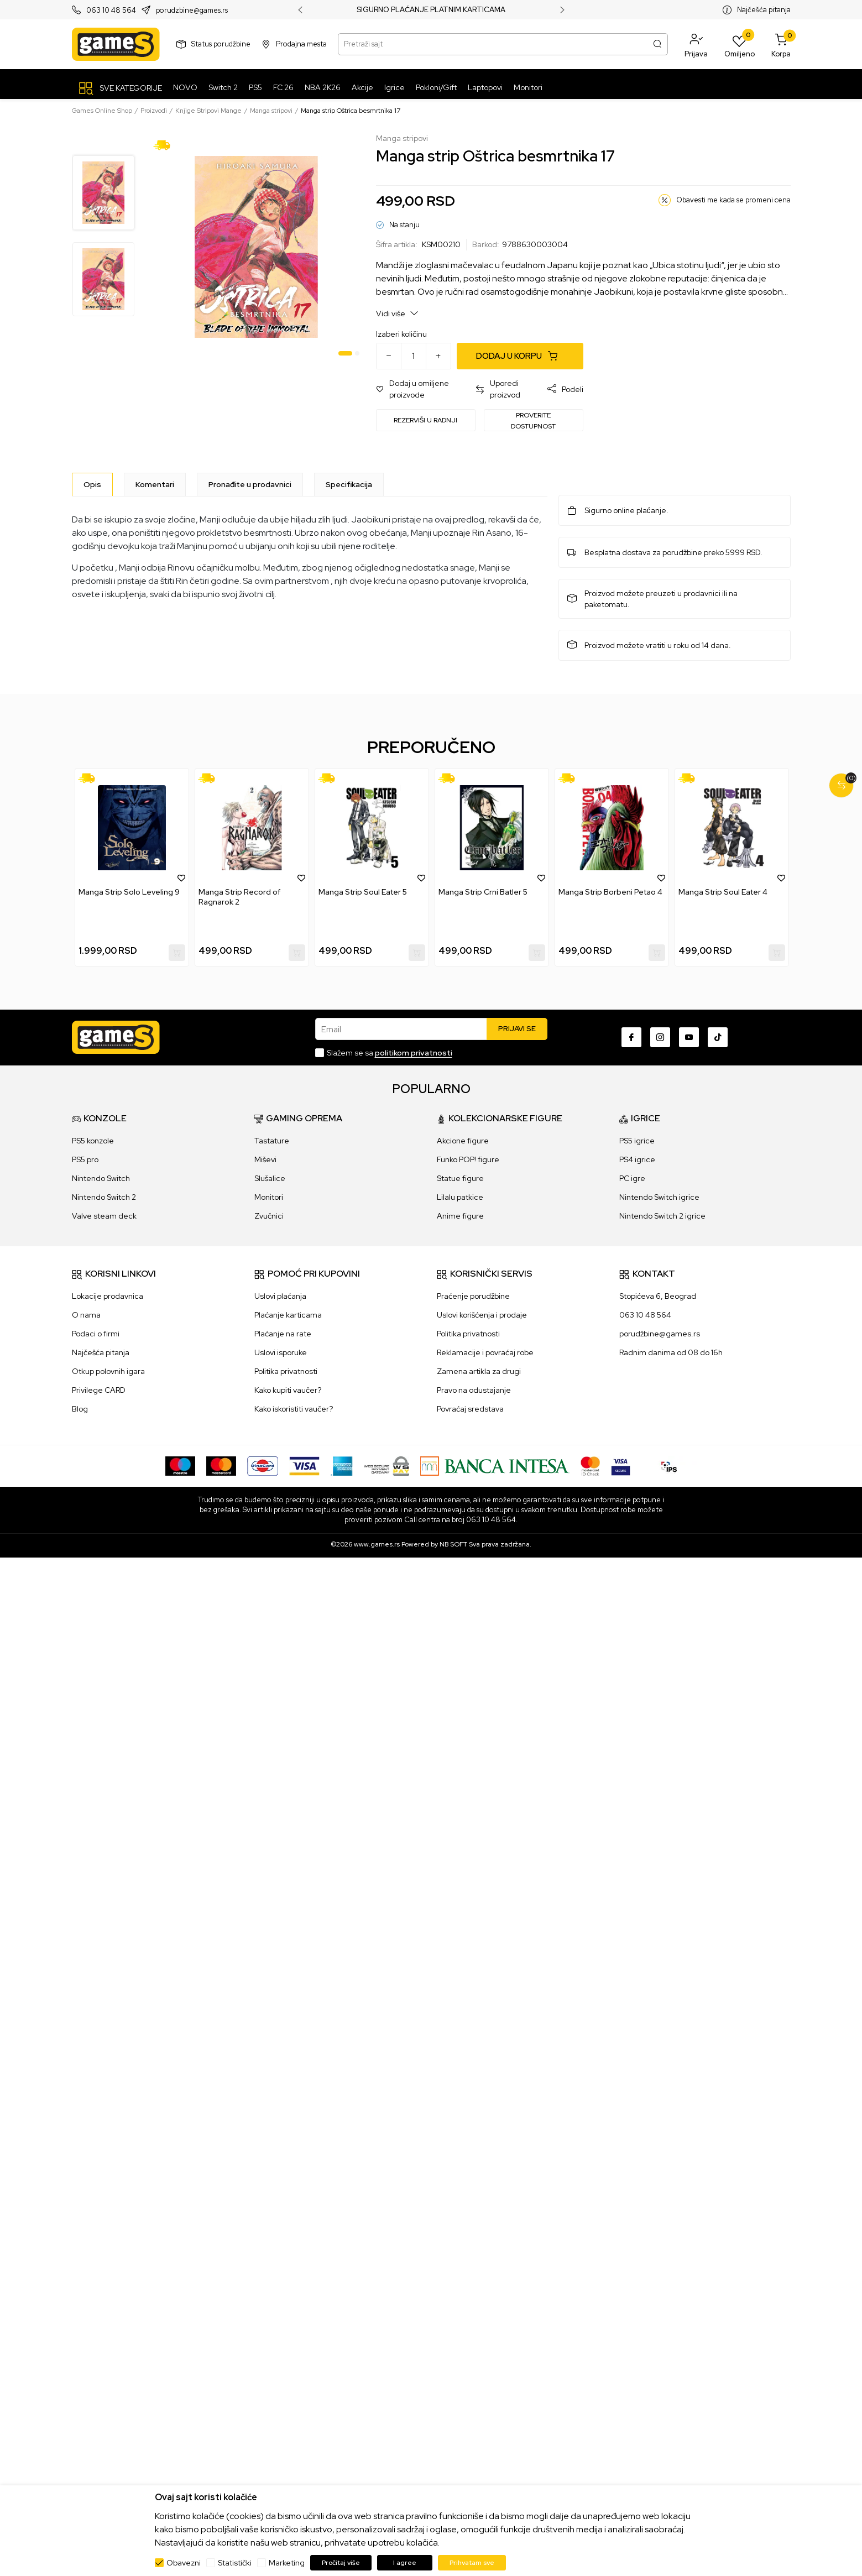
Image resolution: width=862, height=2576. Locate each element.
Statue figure (460, 1178)
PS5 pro (85, 1159)
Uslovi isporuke (280, 1352)
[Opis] (92, 484)
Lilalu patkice (460, 1197)
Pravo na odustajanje (474, 1390)
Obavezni (183, 2563)
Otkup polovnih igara (108, 1371)
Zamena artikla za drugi (479, 1371)
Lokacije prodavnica (107, 1296)
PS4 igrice (637, 1159)
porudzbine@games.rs (192, 10)
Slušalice (269, 1178)
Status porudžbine (220, 44)
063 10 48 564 (111, 10)
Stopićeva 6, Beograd (657, 1296)
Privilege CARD (99, 1390)
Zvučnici (269, 1216)
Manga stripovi (271, 110)
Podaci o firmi (95, 1334)
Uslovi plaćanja (280, 1296)
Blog (80, 1409)
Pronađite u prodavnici (249, 484)
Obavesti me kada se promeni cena (733, 200)
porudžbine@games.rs (659, 1334)
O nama (86, 1315)
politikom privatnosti (413, 1053)
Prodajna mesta (301, 44)
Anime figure (460, 1216)
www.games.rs (377, 1544)
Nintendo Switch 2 (104, 1197)
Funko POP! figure (468, 1159)
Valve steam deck (104, 1216)
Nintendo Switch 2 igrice (662, 1216)
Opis (92, 484)
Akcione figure (463, 1141)
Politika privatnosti (285, 1371)
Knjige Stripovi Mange (208, 110)
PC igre (632, 1178)
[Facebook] (631, 1037)
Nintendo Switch (101, 1178)
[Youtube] (689, 1037)
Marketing (287, 2563)
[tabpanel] (256, 247)
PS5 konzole (93, 1141)
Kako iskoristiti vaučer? (293, 1409)
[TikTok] (718, 1037)
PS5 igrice (637, 1141)
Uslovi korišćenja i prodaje (482, 1315)
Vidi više (397, 313)
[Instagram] (660, 1037)
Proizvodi (153, 110)
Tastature (271, 1141)
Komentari (154, 484)
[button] (696, 44)
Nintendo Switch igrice (659, 1197)
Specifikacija (349, 484)
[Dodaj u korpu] (520, 356)
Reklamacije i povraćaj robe (485, 1352)
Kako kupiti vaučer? (287, 1390)
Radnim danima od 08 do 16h (671, 1352)
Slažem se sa (389, 1053)
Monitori (268, 1197)
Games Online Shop (102, 110)
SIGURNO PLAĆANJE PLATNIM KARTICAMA (431, 10)
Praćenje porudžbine (473, 1296)
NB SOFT (453, 1544)
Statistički (235, 2563)
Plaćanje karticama (288, 1315)
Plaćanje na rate (282, 1334)
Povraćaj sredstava (470, 1409)
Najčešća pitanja (764, 9)
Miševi (265, 1159)
